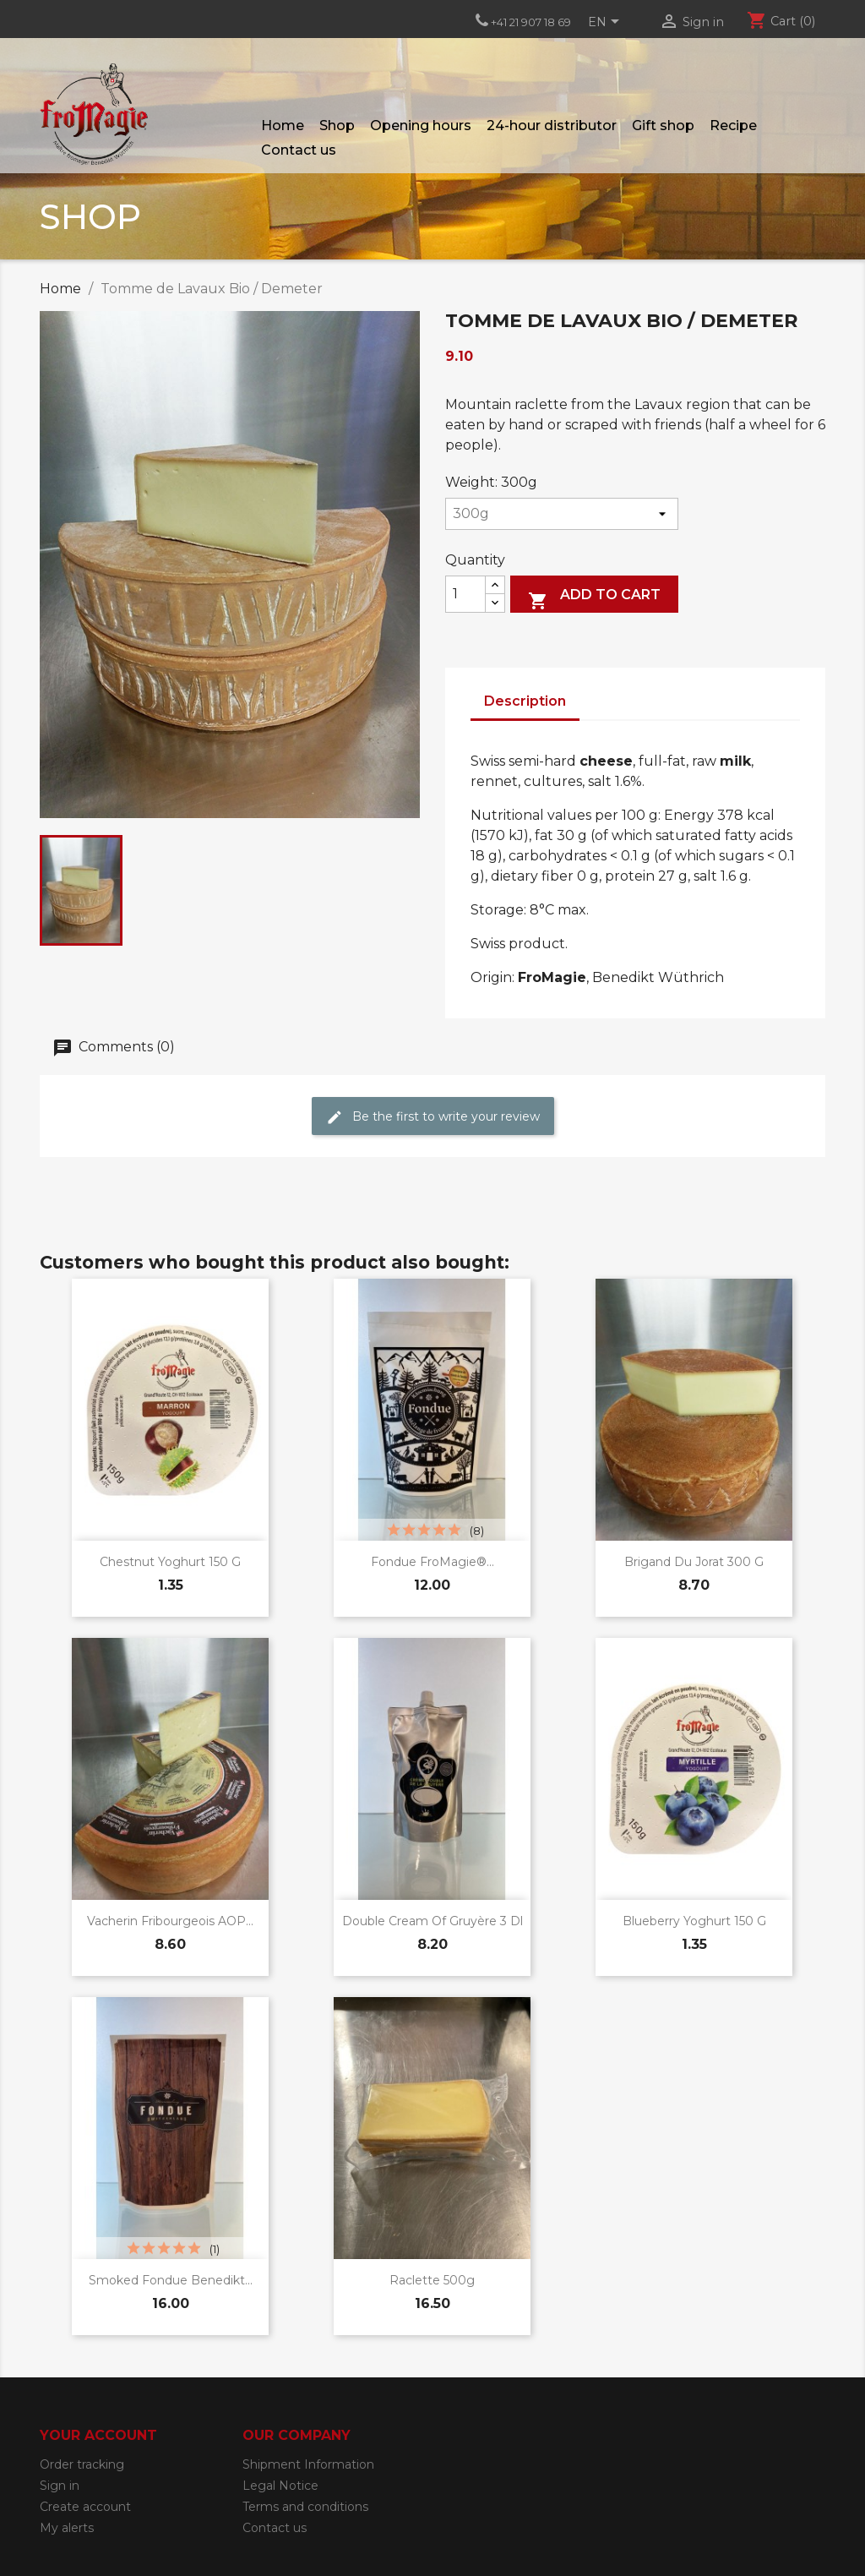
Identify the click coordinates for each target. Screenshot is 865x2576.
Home (282, 125)
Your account (98, 2435)
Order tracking (82, 2464)
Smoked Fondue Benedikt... (171, 2280)
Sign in (59, 2485)
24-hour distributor (552, 125)
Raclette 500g (432, 2280)
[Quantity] (465, 594)
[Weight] (561, 514)
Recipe (733, 125)
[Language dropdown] (606, 23)
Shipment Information (308, 2464)
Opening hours (420, 125)
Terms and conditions (305, 2506)
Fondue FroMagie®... (432, 1561)
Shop (337, 125)
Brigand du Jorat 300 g (694, 1561)
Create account (85, 2506)
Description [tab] (525, 701)
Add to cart (594, 598)
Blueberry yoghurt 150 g (694, 1921)
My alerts (67, 2527)
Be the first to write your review (433, 1116)
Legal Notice (280, 2485)
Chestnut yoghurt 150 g (170, 1561)
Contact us (298, 150)
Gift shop (663, 125)
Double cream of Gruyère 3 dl (432, 1921)
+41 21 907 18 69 (531, 22)
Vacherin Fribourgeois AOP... (170, 1921)
